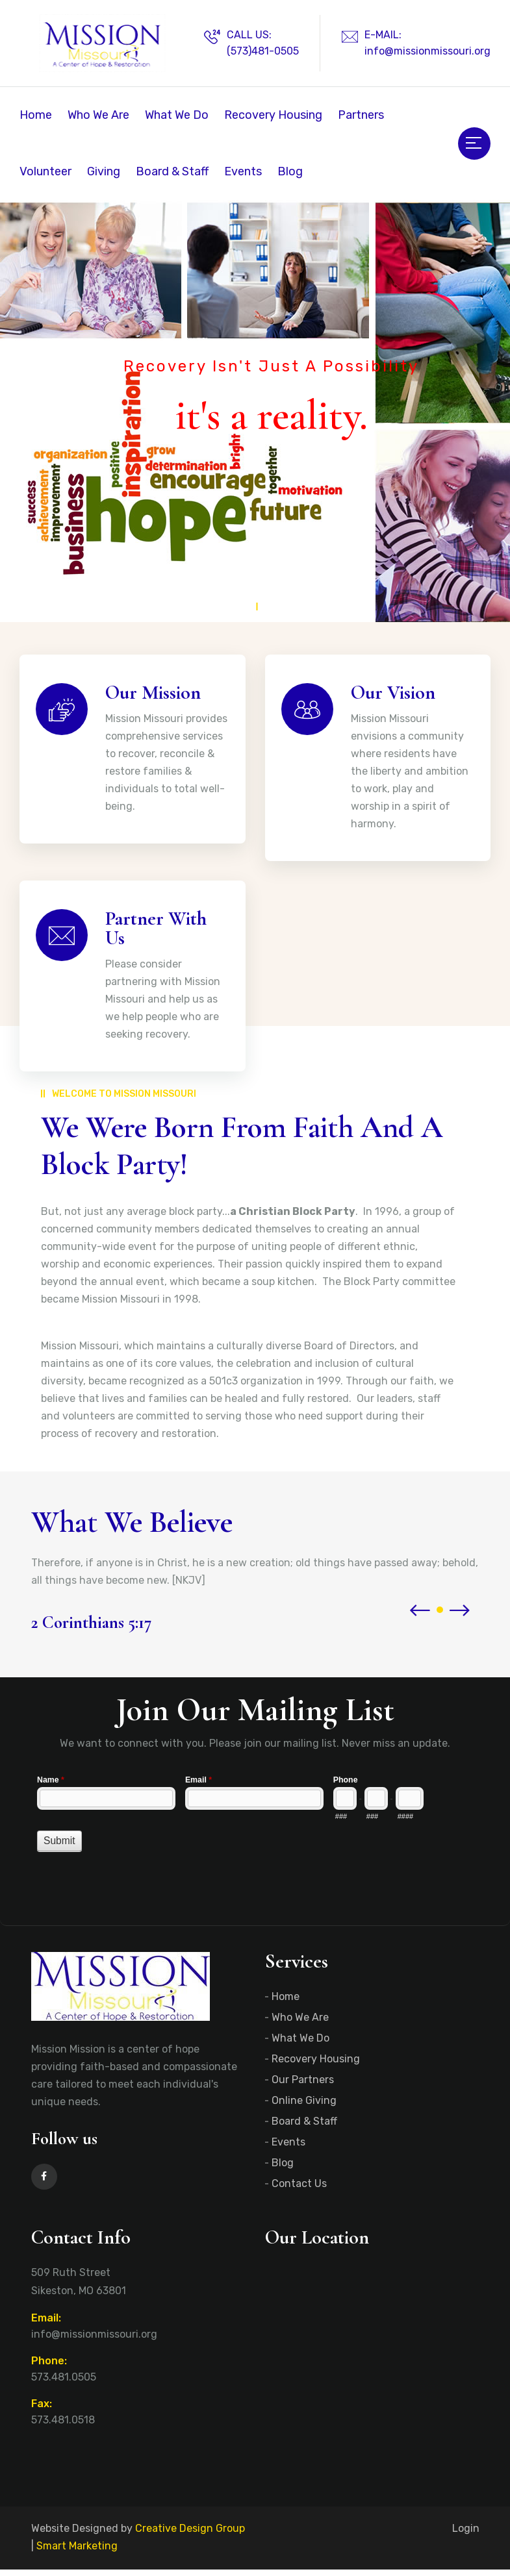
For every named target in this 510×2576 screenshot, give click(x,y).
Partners (361, 115)
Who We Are (98, 115)
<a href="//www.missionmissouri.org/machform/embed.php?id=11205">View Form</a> (255, 1832)
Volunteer (45, 171)
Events (243, 171)
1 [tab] (255, 594)
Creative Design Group (190, 2535)
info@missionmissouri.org (427, 51)
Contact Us (299, 2190)
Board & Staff (172, 171)
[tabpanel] (255, 411)
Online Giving (304, 2107)
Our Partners (303, 2086)
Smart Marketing (77, 2552)
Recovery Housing (273, 115)
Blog (290, 171)
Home (35, 115)
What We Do (177, 115)
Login (465, 2535)
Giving (103, 171)
